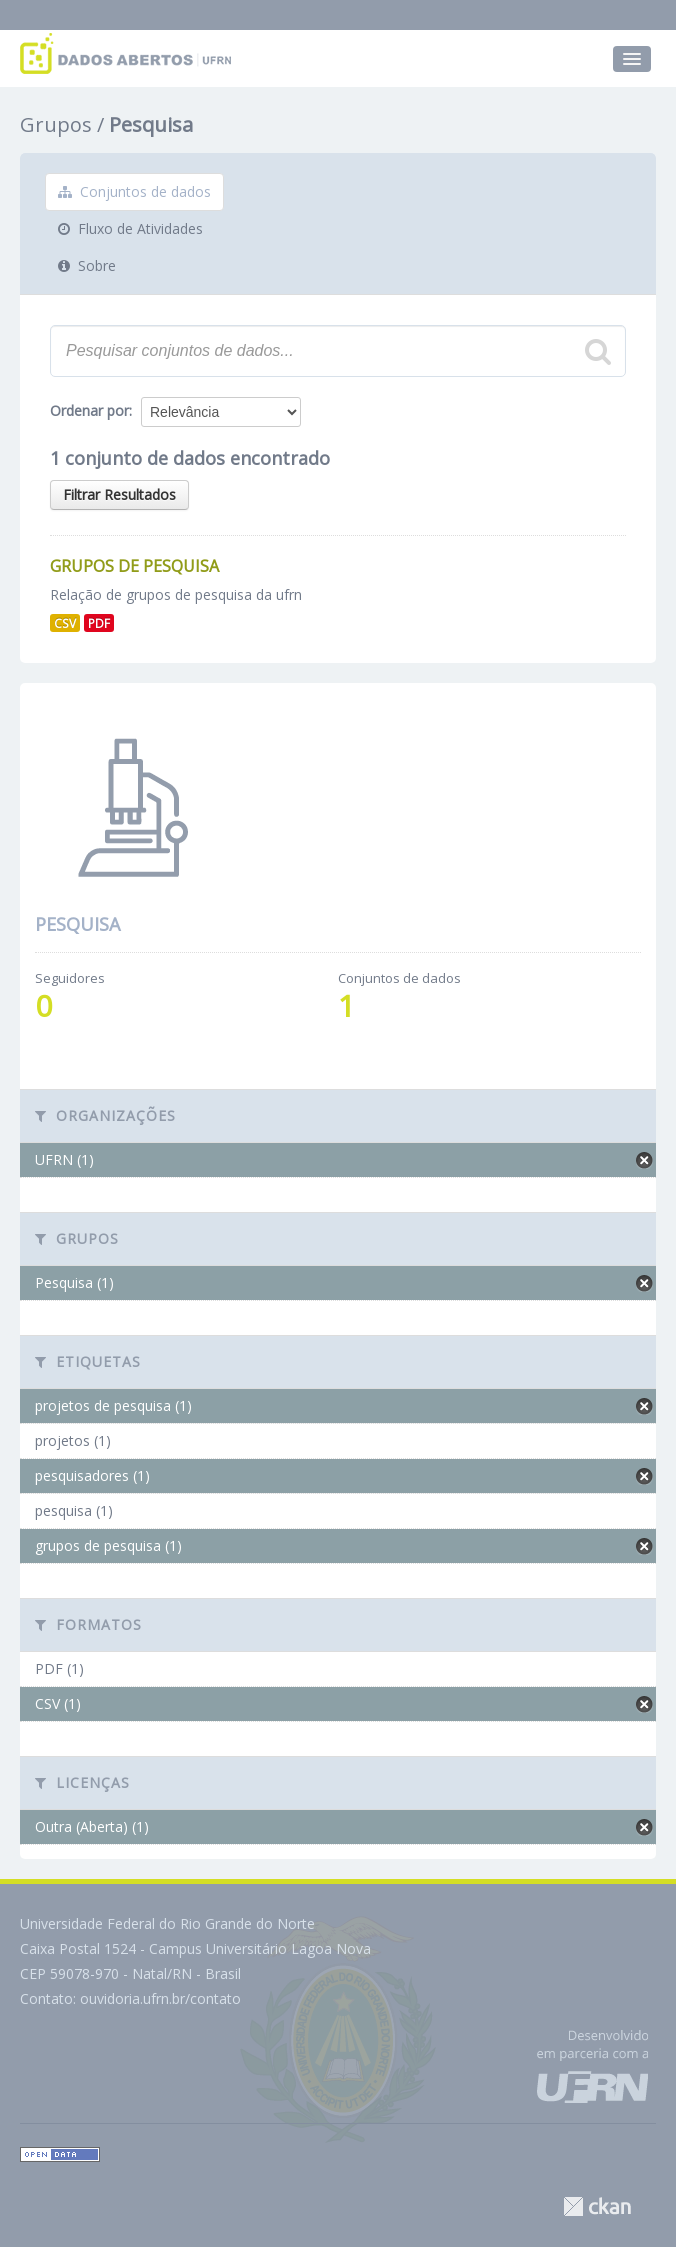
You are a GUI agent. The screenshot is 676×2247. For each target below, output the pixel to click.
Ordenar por (89, 410)
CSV (65, 623)
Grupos (56, 124)
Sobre (87, 265)
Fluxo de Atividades (130, 228)
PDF (99, 623)
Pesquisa (151, 124)
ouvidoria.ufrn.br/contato (160, 1998)
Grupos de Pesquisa (134, 566)
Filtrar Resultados (119, 494)
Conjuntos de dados (134, 191)
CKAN (597, 2206)
